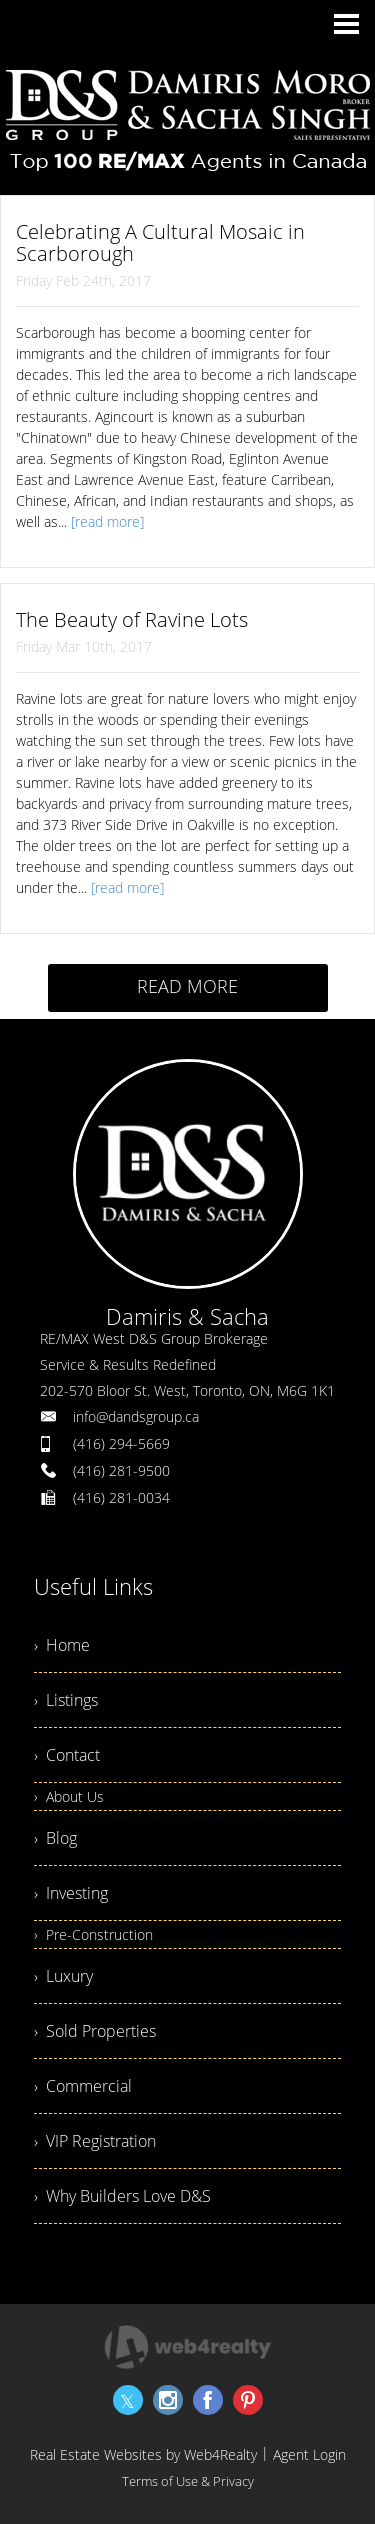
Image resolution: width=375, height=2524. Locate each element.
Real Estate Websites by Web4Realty (143, 2454)
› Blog (55, 1838)
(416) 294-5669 (121, 1443)
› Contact (67, 1755)
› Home (62, 1645)
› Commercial (83, 2086)
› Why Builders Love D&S (122, 2196)
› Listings (66, 1700)
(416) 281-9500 (121, 1470)
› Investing (71, 1893)
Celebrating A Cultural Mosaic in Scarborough (160, 242)
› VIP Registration (95, 2141)
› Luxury (63, 1976)
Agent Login (309, 2454)
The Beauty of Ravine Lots (132, 619)
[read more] (107, 521)
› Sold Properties (95, 2031)
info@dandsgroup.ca (136, 1416)
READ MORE (187, 986)
